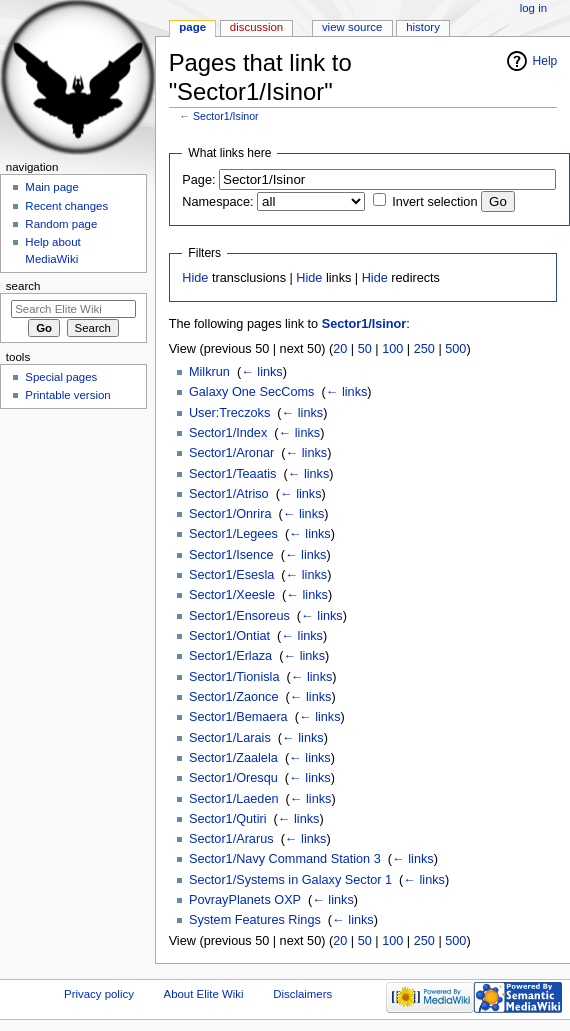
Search (23, 286)
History (423, 27)
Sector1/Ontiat (229, 636)
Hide (195, 278)
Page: (198, 180)
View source (352, 27)
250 (424, 349)
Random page (61, 224)
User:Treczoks (229, 413)
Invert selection (434, 202)
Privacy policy (99, 994)
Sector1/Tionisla (234, 677)
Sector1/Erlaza (230, 656)
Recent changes (66, 206)
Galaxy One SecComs (252, 392)
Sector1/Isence (231, 555)
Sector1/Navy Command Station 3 (285, 859)
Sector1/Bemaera (238, 717)
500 (455, 349)
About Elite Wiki (204, 994)
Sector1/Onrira (230, 514)
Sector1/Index (228, 433)
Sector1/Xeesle (232, 595)
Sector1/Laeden (234, 799)
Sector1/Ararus (231, 839)
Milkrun (209, 372)
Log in (533, 8)
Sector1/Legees (233, 534)
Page (192, 27)
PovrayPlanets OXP (245, 900)
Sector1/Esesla (231, 575)
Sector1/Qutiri (228, 819)
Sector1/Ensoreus (239, 616)
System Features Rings (255, 920)
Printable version (67, 395)
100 (392, 349)
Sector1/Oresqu (233, 778)
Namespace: (217, 202)
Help (545, 61)
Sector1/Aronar (231, 453)
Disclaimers (302, 994)
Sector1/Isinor (226, 116)
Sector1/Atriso (229, 494)
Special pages (61, 377)
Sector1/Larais (230, 738)
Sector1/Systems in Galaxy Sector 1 (290, 880)
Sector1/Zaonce (234, 697)
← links (262, 372)
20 (340, 349)
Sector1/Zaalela (233, 758)
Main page (52, 187)
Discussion (256, 27)
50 (365, 349)
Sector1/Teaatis (232, 474)
